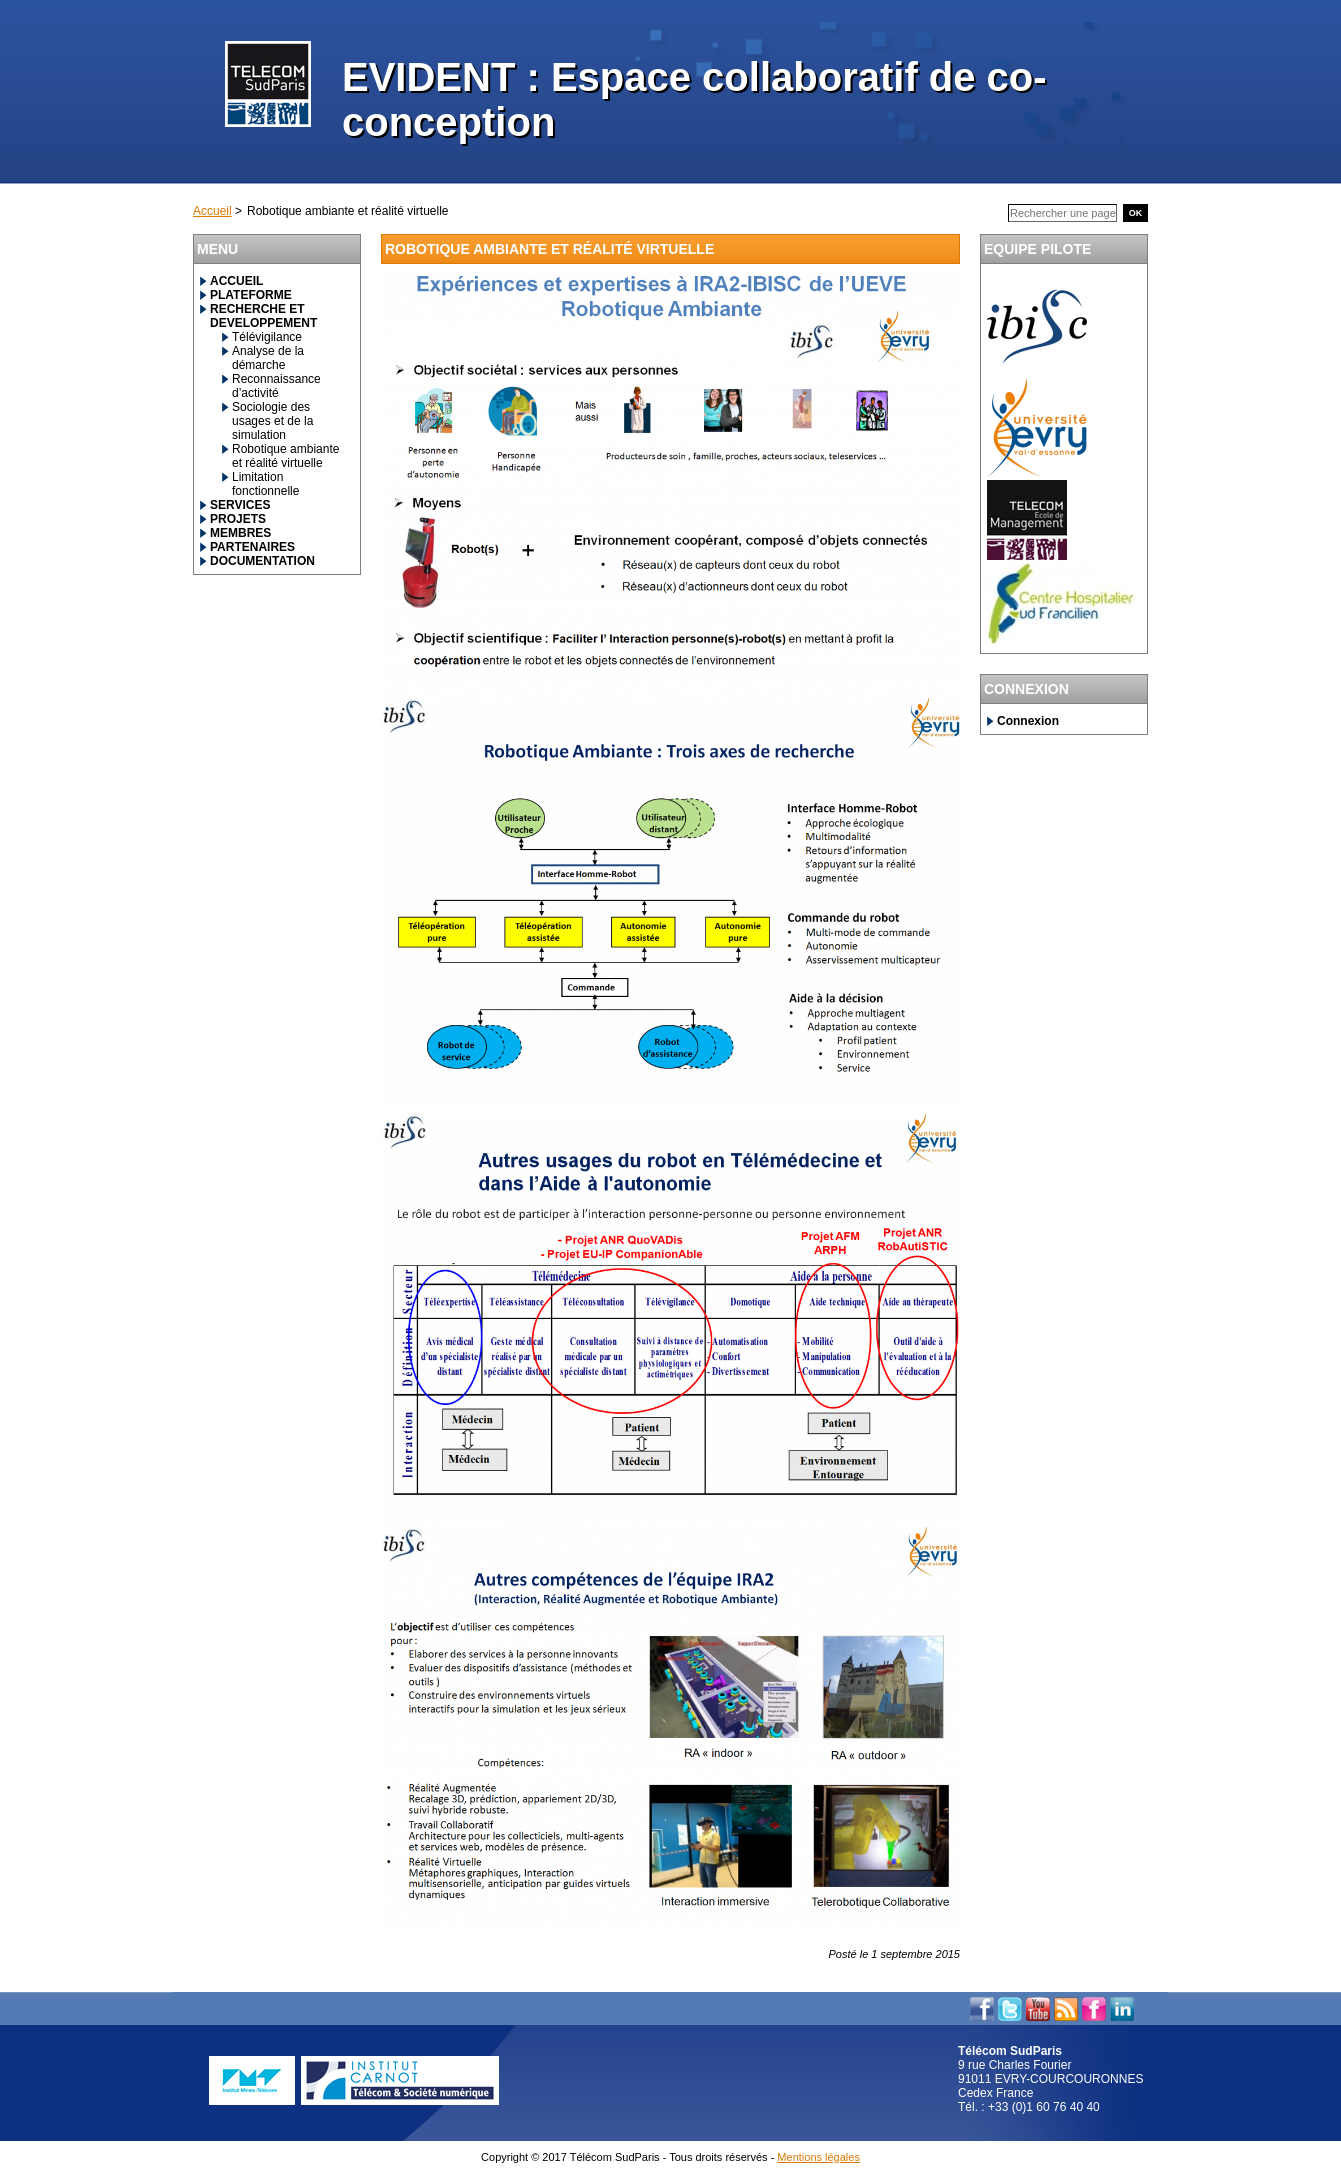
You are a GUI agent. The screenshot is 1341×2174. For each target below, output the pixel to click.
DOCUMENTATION (262, 561)
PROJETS (238, 519)
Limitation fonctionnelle (265, 484)
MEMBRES (240, 533)
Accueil (212, 211)
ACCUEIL (236, 281)
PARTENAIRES (252, 547)
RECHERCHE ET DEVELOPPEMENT (263, 316)
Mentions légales (818, 2157)
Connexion (1028, 721)
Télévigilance (267, 337)
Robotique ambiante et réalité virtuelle (285, 456)
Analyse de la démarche (268, 358)
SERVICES (240, 505)
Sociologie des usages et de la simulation (272, 421)
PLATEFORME (251, 295)
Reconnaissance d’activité (276, 386)
